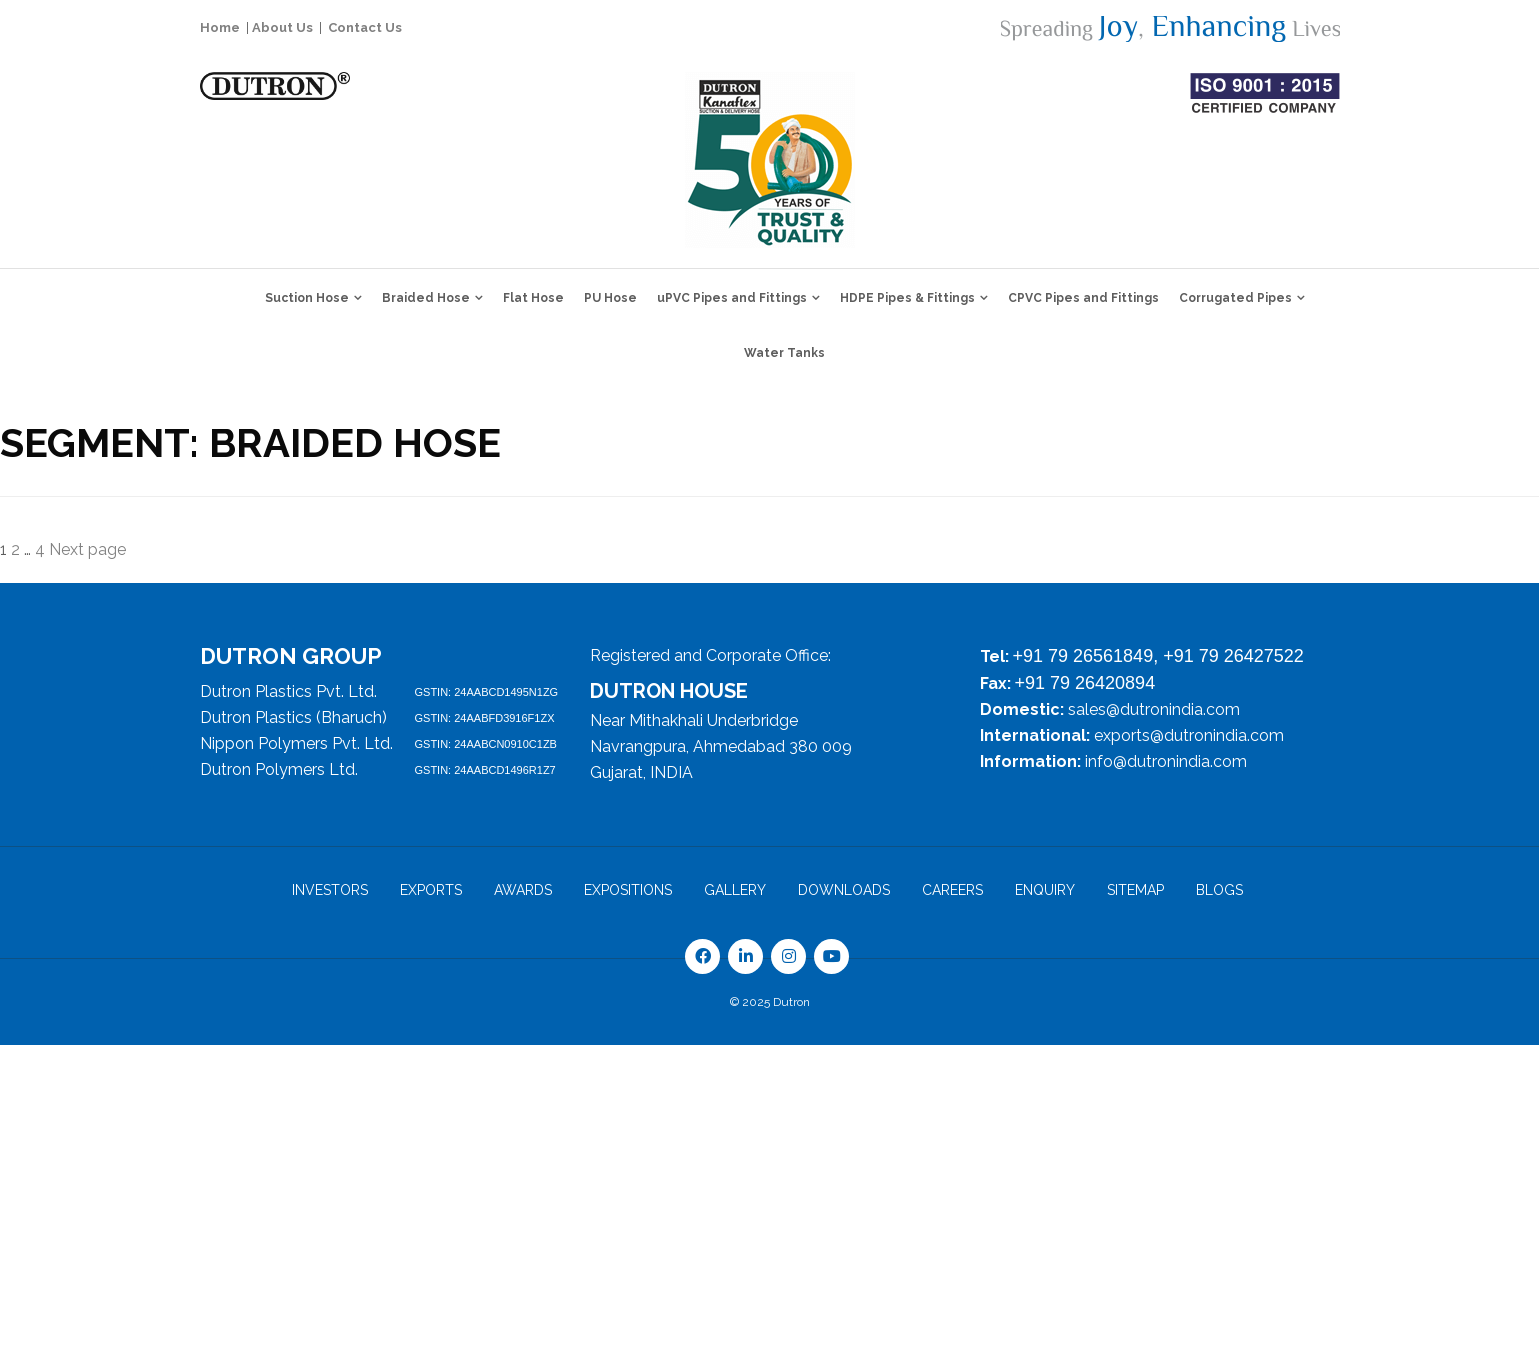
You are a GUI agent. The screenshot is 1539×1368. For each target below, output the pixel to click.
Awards (523, 890)
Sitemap (1135, 890)
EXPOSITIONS (628, 890)
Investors (330, 890)
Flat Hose (533, 298)
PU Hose (610, 298)
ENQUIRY (1045, 890)
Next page (87, 549)
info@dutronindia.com (1166, 761)
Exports (431, 890)
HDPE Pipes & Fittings (907, 298)
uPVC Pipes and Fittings (732, 298)
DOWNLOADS (844, 890)
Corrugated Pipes (1235, 298)
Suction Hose (307, 298)
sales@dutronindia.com (1154, 709)
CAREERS (952, 890)
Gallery (735, 890)
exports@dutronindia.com (1189, 735)
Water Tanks (784, 353)
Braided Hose (426, 298)
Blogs (1219, 890)
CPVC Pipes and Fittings (1083, 298)
